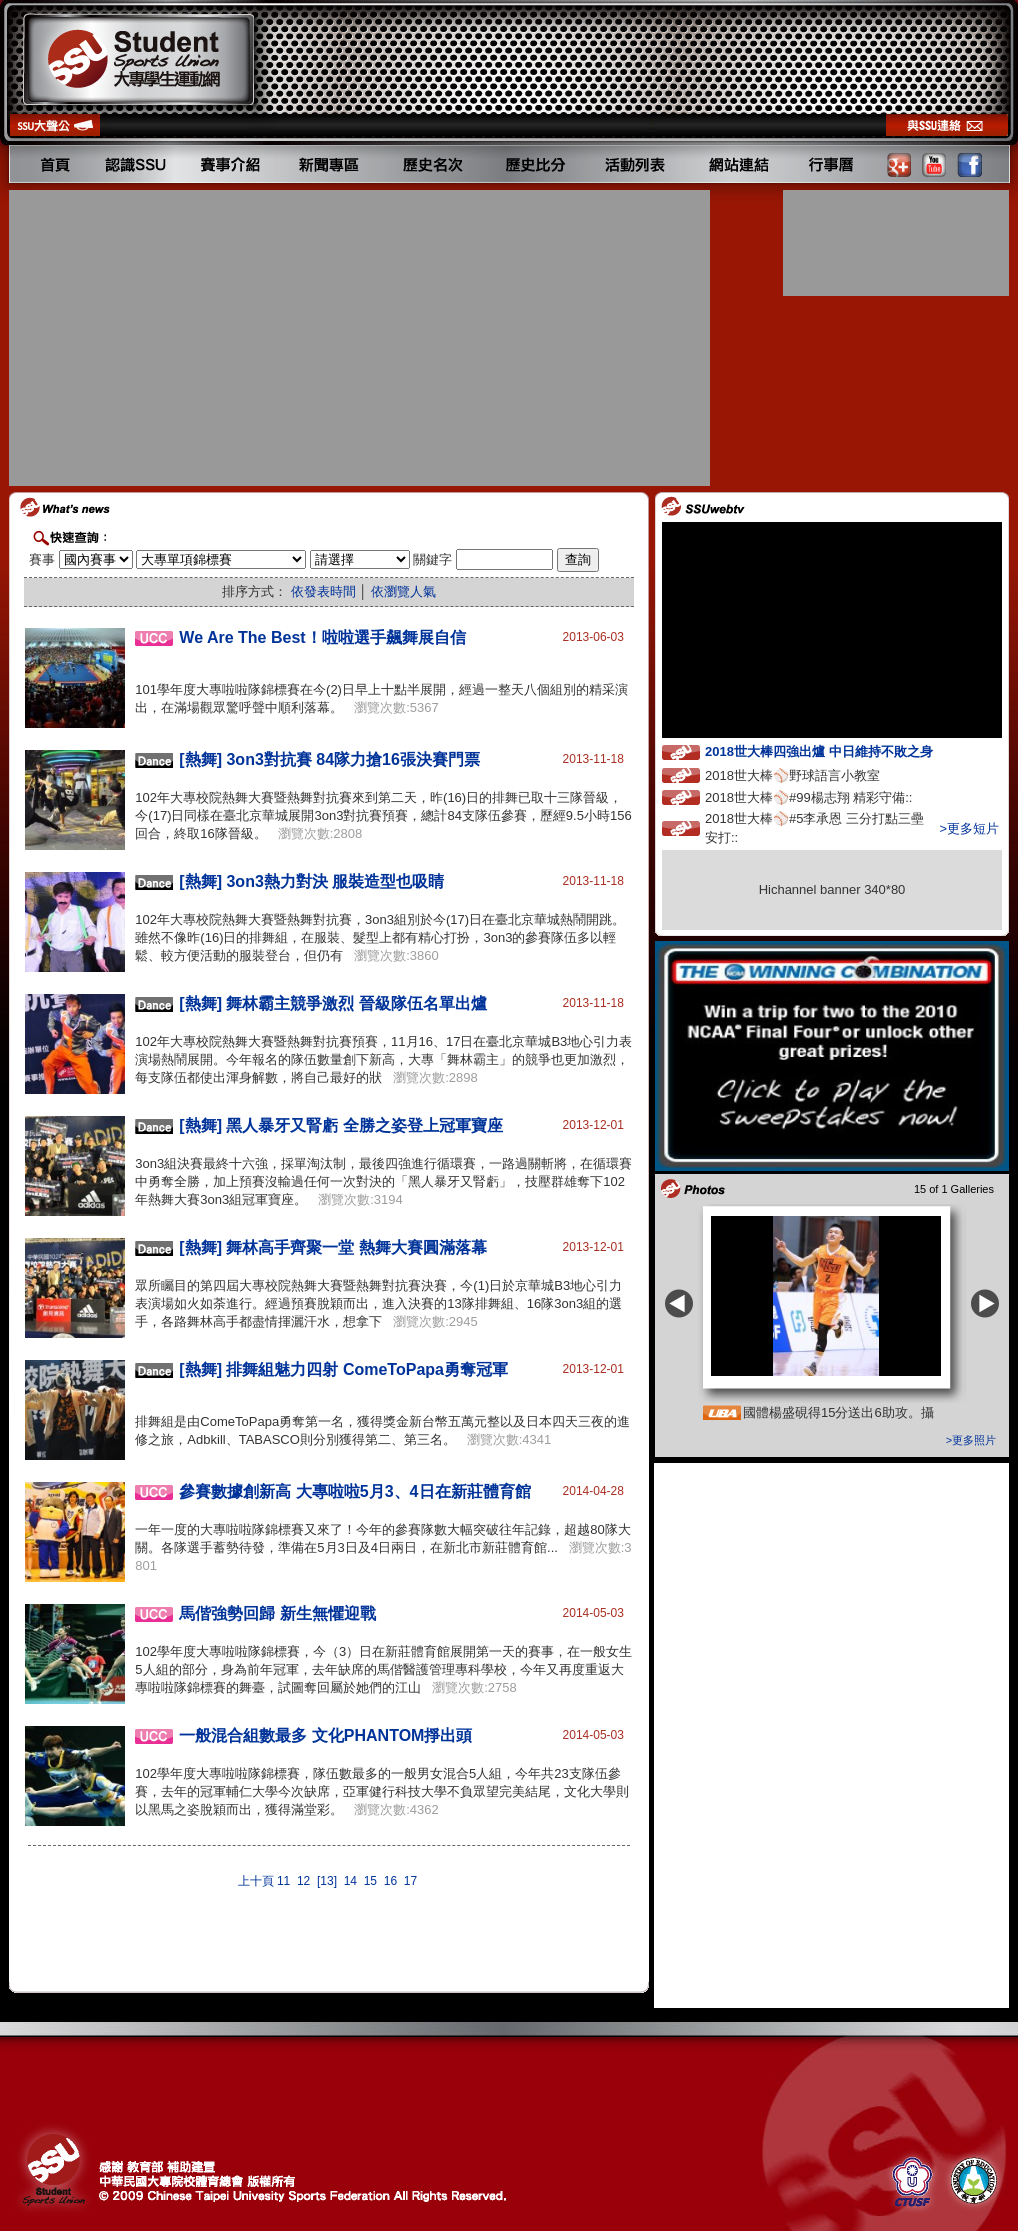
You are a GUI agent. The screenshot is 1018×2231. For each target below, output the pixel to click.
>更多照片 (971, 1440)
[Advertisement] (361, 338)
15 (370, 1881)
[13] (327, 1881)
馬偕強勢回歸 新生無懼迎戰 (277, 1613)
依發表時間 (323, 591)
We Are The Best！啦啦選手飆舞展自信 (322, 637)
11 (283, 1881)
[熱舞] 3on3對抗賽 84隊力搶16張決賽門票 (329, 759)
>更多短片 (969, 828)
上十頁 (256, 1881)
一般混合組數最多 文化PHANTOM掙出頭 (325, 1735)
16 (390, 1881)
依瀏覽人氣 (403, 591)
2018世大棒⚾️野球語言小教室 (811, 774)
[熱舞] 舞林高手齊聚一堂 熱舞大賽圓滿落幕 (333, 1247)
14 (350, 1881)
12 (303, 1881)
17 (410, 1881)
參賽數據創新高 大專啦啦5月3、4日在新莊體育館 (354, 1491)
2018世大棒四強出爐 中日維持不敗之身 (837, 750)
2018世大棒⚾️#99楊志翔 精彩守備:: (827, 796)
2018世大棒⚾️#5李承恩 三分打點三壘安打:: (814, 828)
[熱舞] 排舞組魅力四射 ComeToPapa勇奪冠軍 (343, 1369)
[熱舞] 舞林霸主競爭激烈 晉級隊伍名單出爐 (333, 1003)
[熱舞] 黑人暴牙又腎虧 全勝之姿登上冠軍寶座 (341, 1125)
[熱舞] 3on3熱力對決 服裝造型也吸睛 (311, 881)
